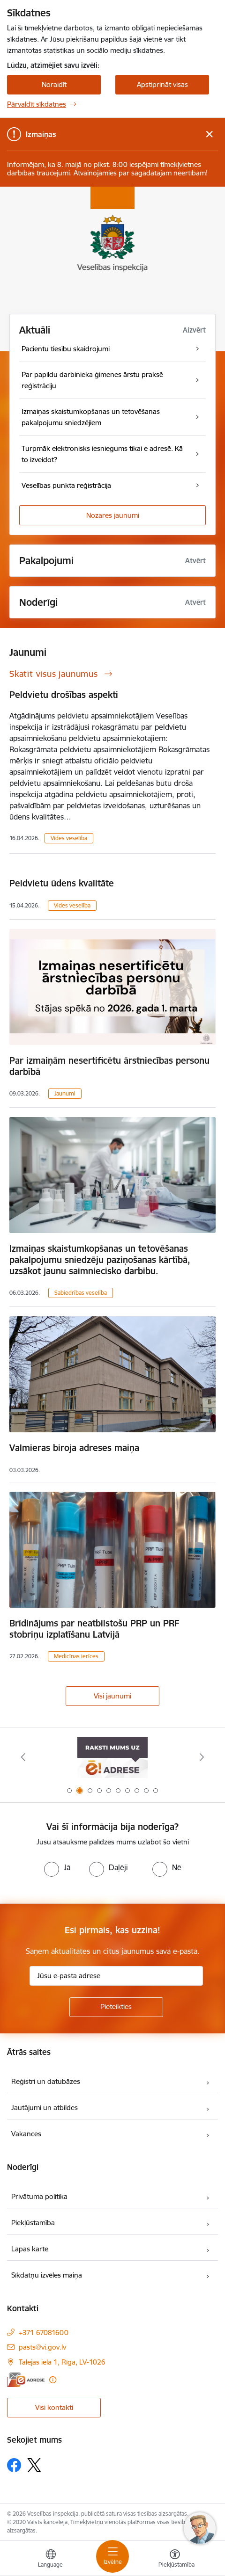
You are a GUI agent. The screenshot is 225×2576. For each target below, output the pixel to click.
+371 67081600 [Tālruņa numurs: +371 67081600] (43, 2332)
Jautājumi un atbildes (44, 2107)
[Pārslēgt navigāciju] (112, 2556)
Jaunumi (64, 1093)
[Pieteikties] (116, 2007)
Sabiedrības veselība (80, 1292)
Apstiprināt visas (162, 84)
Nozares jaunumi (112, 515)
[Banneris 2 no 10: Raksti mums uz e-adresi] (112, 1757)
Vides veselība (69, 838)
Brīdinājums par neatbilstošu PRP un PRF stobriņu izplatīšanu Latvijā (94, 1629)
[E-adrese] (26, 2379)
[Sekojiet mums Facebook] (14, 2465)
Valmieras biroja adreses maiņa (74, 1447)
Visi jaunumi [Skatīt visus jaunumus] (112, 1695)
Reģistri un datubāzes (45, 2081)
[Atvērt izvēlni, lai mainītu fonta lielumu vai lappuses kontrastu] (174, 2559)
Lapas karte (29, 2248)
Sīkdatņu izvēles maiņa (46, 2275)
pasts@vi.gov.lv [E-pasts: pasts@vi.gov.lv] (42, 2347)
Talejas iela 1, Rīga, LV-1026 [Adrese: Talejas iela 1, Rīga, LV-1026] (62, 2362)
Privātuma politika (39, 2196)
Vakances (26, 2133)
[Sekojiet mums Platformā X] (34, 2465)
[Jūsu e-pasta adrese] (116, 1976)
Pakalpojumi (46, 560)
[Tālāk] (202, 1757)
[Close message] (209, 134)
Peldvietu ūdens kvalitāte (61, 883)
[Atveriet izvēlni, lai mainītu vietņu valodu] (50, 2559)
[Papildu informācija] (52, 2379)
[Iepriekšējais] (23, 1757)
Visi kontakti (54, 2407)
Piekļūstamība (33, 2222)
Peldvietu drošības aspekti (63, 694)
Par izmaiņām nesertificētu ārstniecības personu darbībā (109, 1066)
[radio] (57, 1867)
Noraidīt (54, 84)
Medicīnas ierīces (76, 1656)
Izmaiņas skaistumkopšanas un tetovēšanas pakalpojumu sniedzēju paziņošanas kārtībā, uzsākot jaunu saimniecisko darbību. (99, 1260)
